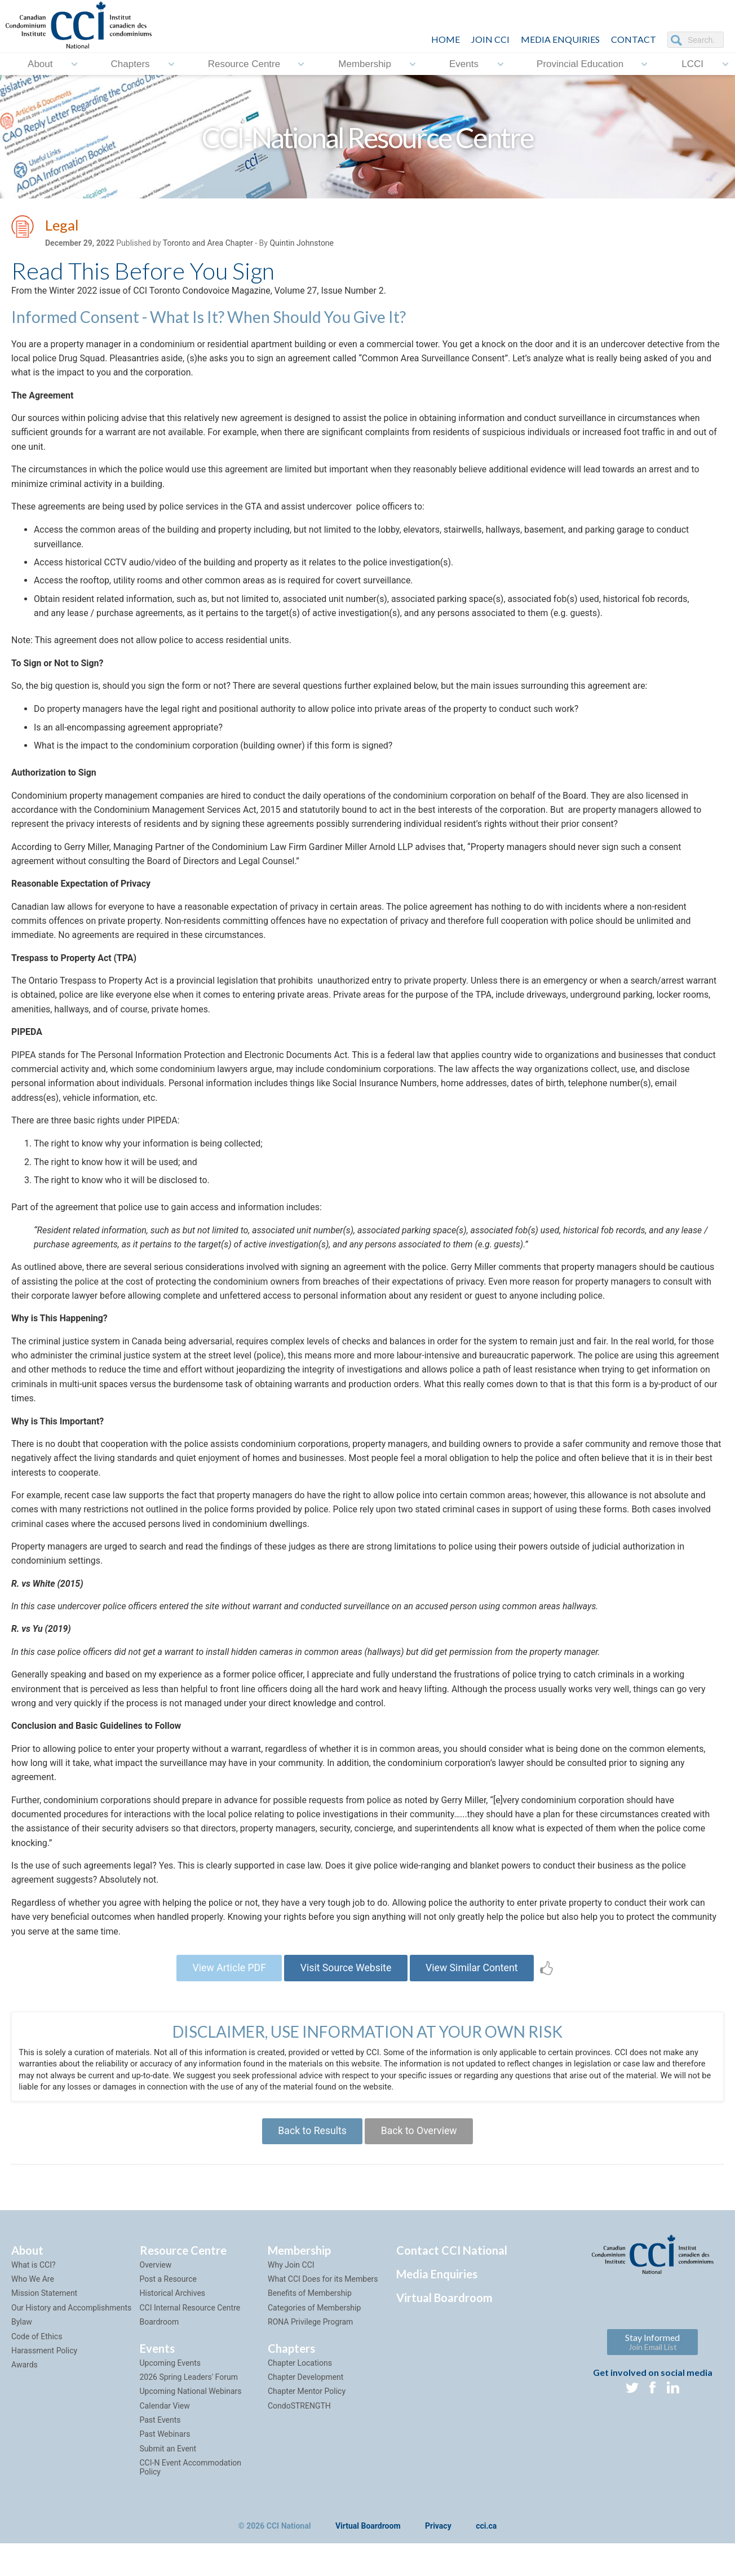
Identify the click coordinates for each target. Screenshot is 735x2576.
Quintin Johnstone (301, 242)
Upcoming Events (170, 2382)
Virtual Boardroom (444, 2317)
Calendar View (165, 2425)
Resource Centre (244, 63)
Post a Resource (168, 2298)
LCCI (692, 63)
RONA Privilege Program (310, 2341)
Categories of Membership (314, 2327)
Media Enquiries (560, 39)
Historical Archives (173, 2313)
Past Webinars (165, 2454)
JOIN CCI (490, 39)
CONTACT (633, 39)
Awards (24, 2384)
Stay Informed (652, 2361)
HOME (445, 39)
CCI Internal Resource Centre (190, 2327)
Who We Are (32, 2298)
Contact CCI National (451, 2270)
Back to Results (311, 2150)
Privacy (438, 2545)
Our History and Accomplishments (71, 2327)
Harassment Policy (44, 2370)
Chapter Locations (300, 2382)
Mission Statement (44, 2313)
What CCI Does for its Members (323, 2298)
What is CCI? (33, 2284)
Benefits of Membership (310, 2313)
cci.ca (486, 2545)
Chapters (130, 63)
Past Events (160, 2439)
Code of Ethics (36, 2356)
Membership (364, 63)
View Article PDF (225, 1980)
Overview (156, 2284)
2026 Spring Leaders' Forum (189, 2396)
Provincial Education (580, 63)
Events (464, 63)
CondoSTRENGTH (299, 2425)
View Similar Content (475, 1980)
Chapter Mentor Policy (307, 2411)
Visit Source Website (345, 1980)
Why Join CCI (291, 2284)
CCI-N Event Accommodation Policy (191, 2487)
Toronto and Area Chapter (208, 242)
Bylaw (21, 2341)
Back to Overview (420, 2150)
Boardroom (159, 2341)
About (40, 63)
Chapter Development (305, 2396)
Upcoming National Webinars (191, 2411)
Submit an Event (168, 2468)
